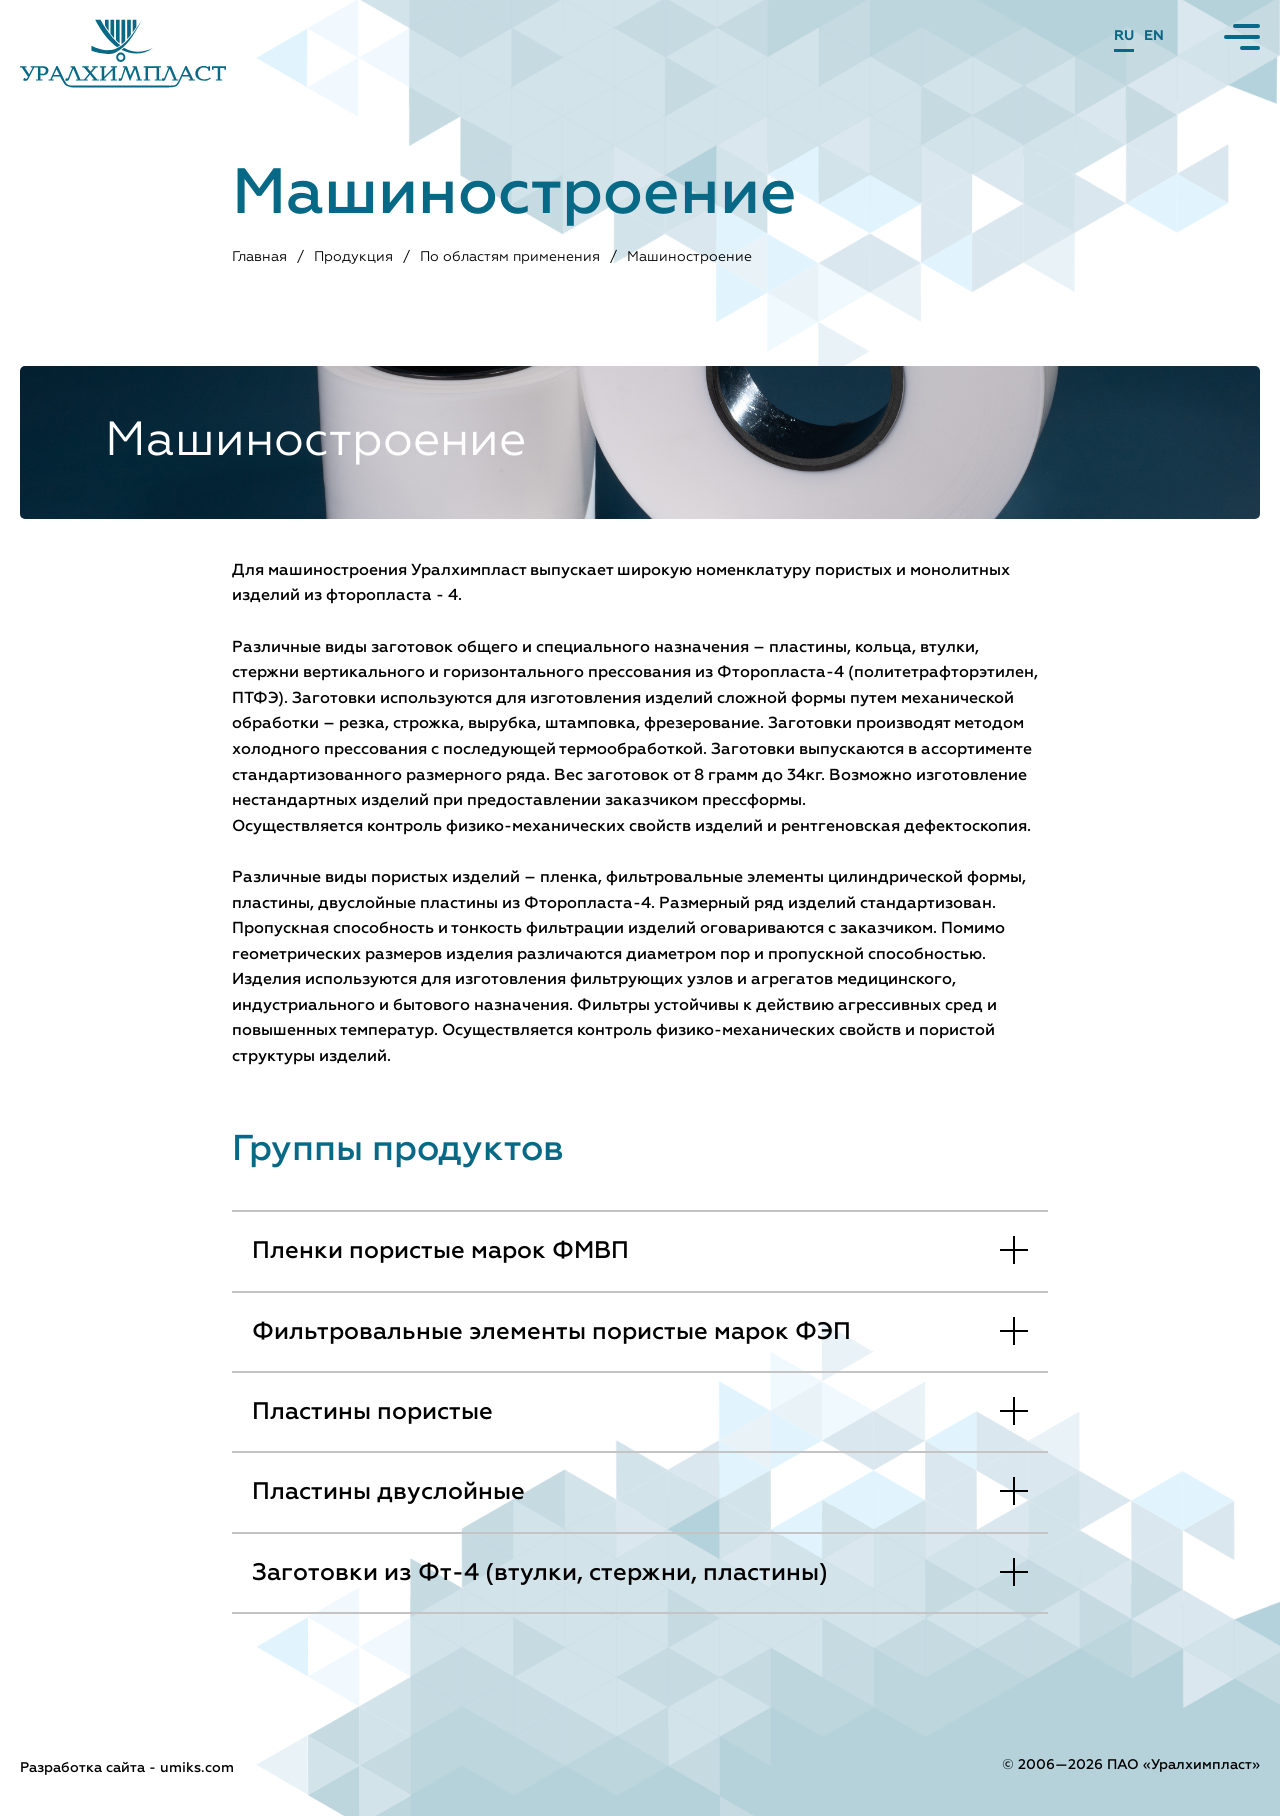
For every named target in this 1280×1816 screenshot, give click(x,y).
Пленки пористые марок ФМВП (440, 1251)
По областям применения (511, 257)
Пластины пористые (372, 1412)
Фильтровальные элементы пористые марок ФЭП (551, 1332)
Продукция (354, 257)
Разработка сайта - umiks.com (127, 1768)
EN (1154, 36)
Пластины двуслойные (388, 1492)
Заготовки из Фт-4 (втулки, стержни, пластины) (540, 1573)
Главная (260, 257)
